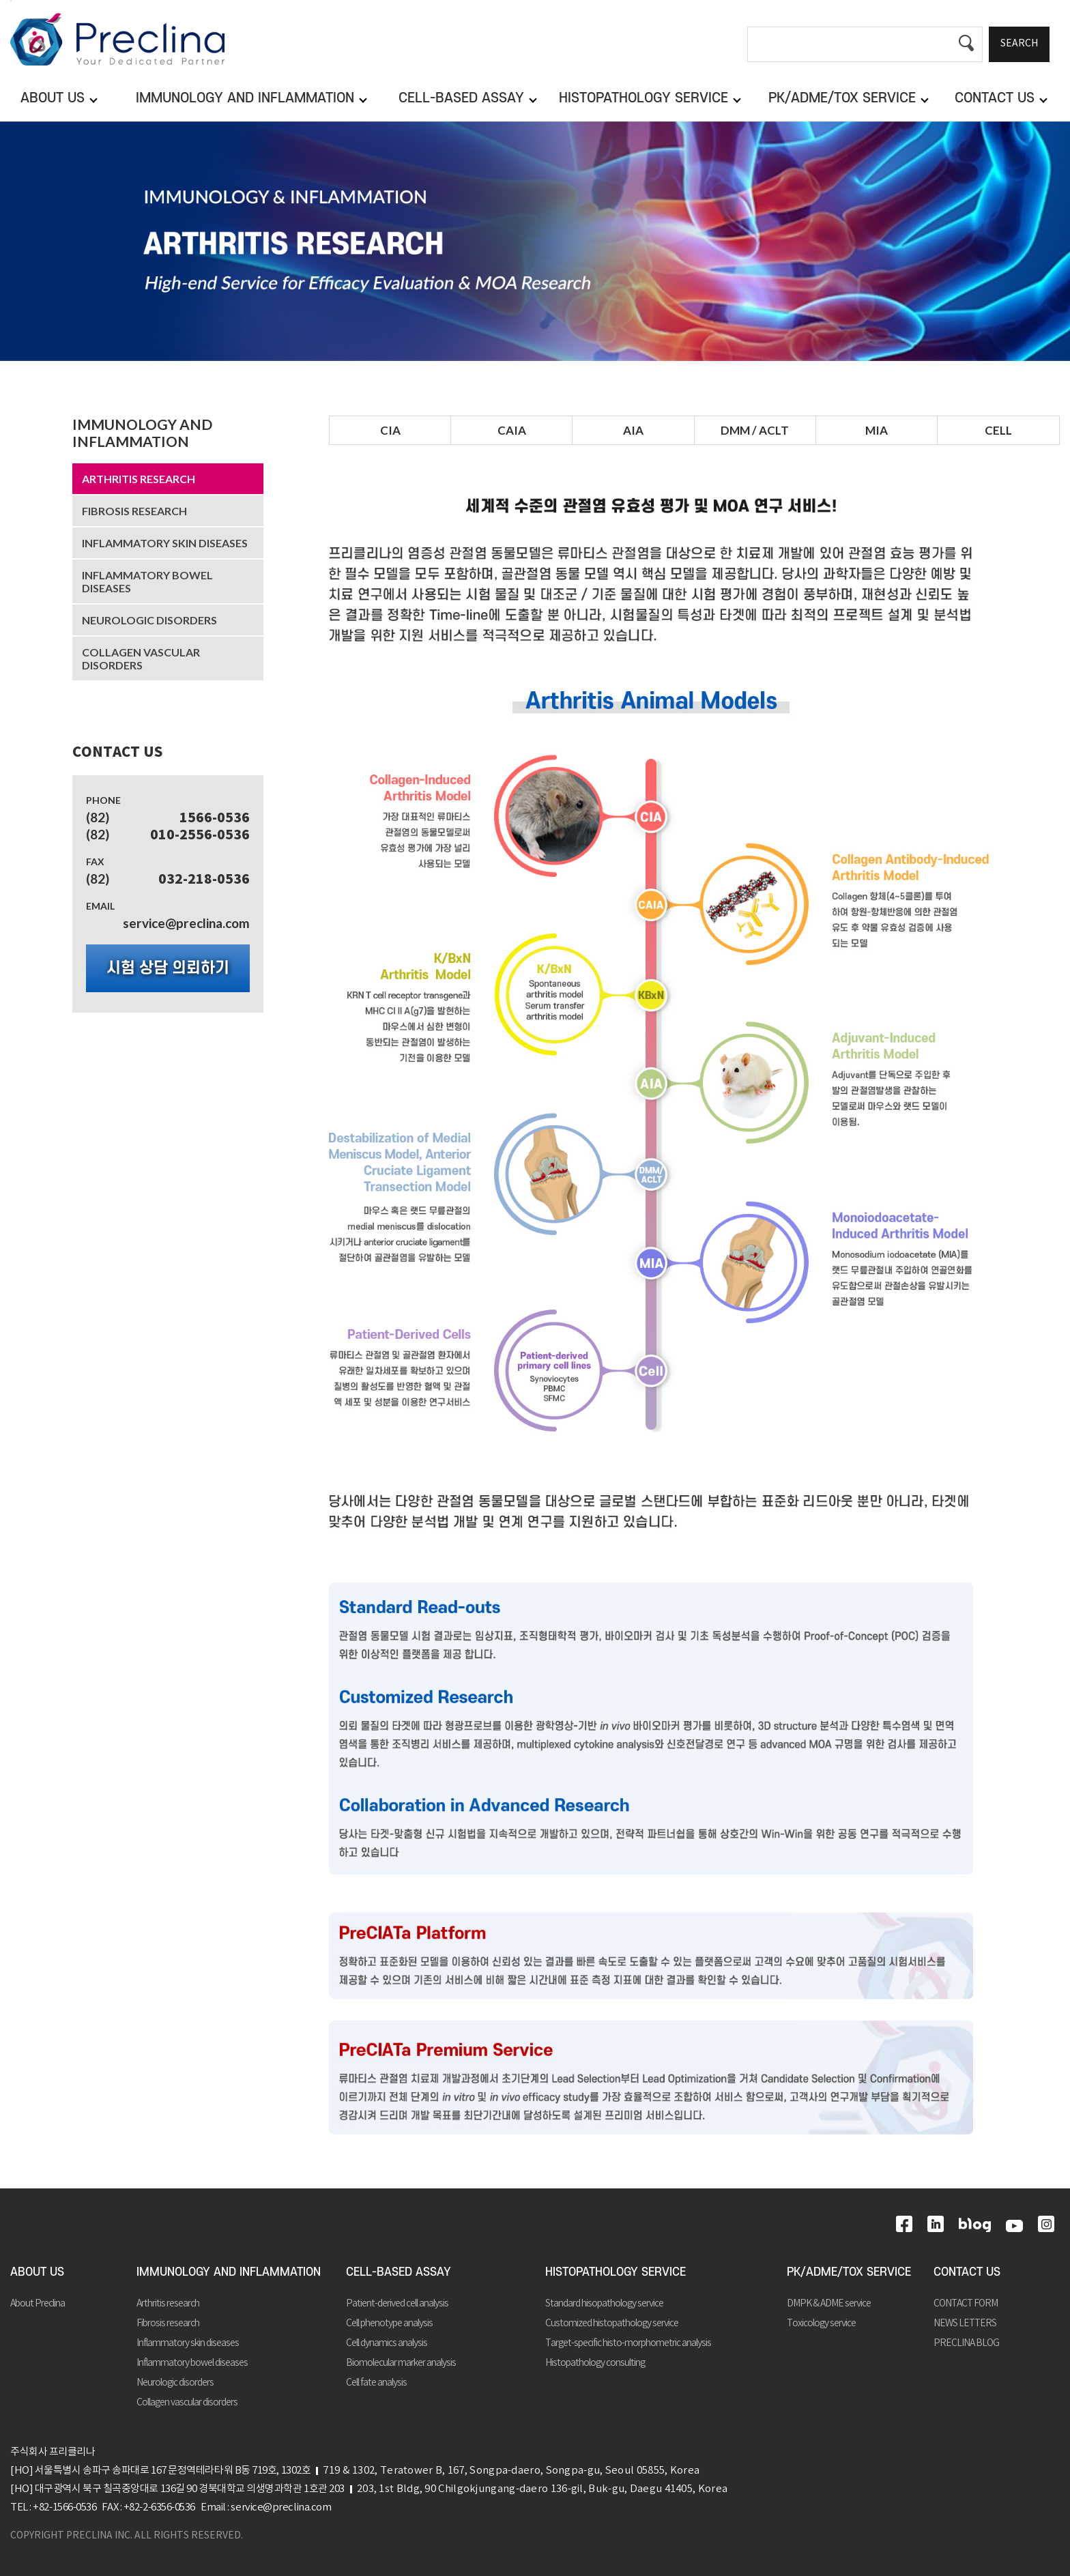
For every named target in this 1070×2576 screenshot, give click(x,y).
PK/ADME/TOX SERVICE (849, 2272)
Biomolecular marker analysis (401, 2363)
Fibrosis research (134, 510)
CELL (998, 430)
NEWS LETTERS (965, 2323)
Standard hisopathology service (604, 2303)
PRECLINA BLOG (966, 2343)
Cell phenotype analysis (389, 2323)
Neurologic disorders (149, 619)
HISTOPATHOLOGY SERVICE (615, 2272)
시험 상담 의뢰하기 (167, 968)
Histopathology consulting (595, 2363)
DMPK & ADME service (829, 2303)
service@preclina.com (186, 923)
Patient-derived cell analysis (397, 2303)
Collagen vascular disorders (141, 658)
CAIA (511, 430)
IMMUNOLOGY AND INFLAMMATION (142, 433)
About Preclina (37, 2303)
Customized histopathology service (611, 2323)
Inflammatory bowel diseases (147, 581)
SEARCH (1019, 43)
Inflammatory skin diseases (165, 542)
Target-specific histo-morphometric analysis (628, 2343)
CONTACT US (967, 2272)
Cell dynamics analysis (386, 2343)
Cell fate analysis (376, 2382)
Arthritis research (138, 478)
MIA (876, 430)
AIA (633, 430)
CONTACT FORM (966, 2303)
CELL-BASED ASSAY (398, 2272)
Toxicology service (821, 2323)
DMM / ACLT (755, 430)
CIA (390, 430)
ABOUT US (37, 2272)
